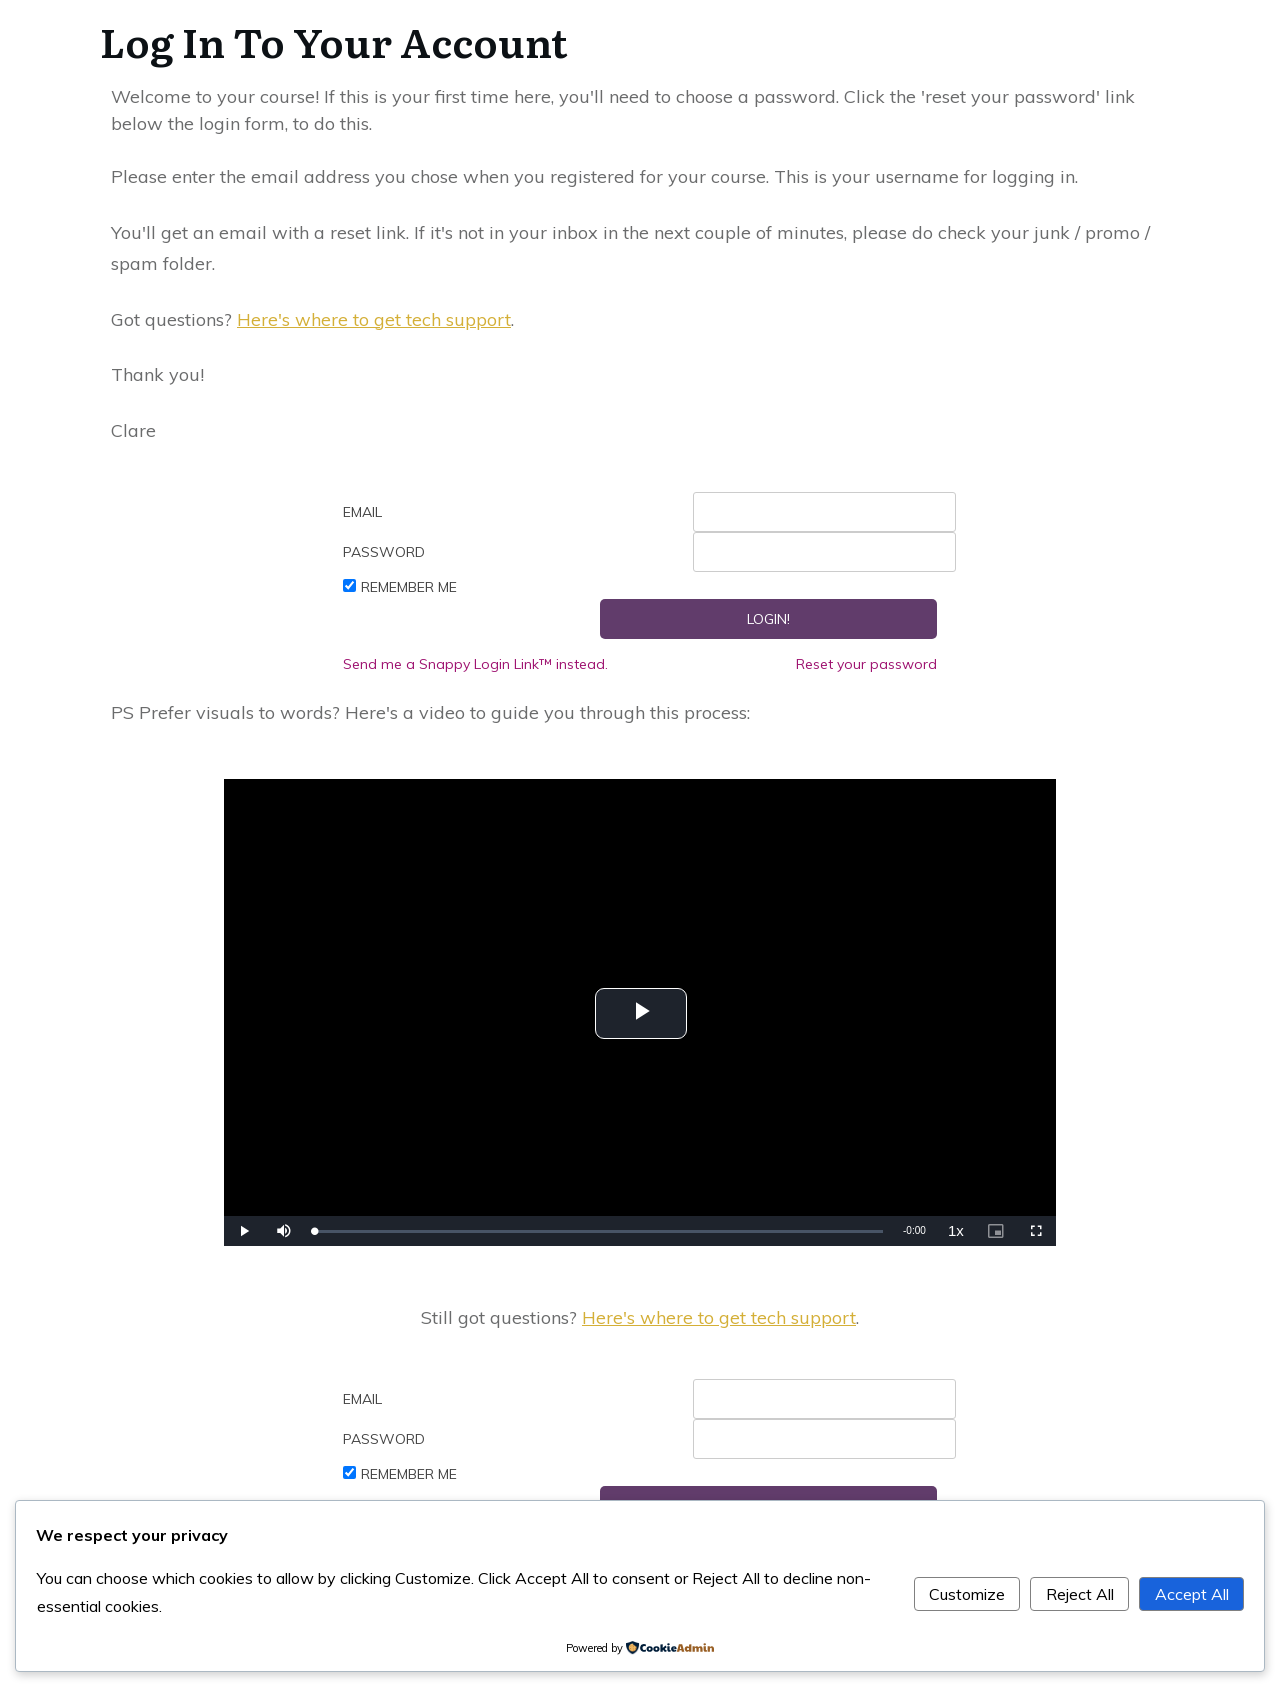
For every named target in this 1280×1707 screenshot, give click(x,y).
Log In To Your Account (334, 40)
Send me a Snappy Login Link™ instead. (475, 664)
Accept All (1192, 1594)
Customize (967, 1594)
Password (384, 552)
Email (362, 512)
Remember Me (409, 587)
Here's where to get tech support (374, 319)
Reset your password (866, 664)
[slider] (598, 1231)
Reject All (1080, 1594)
